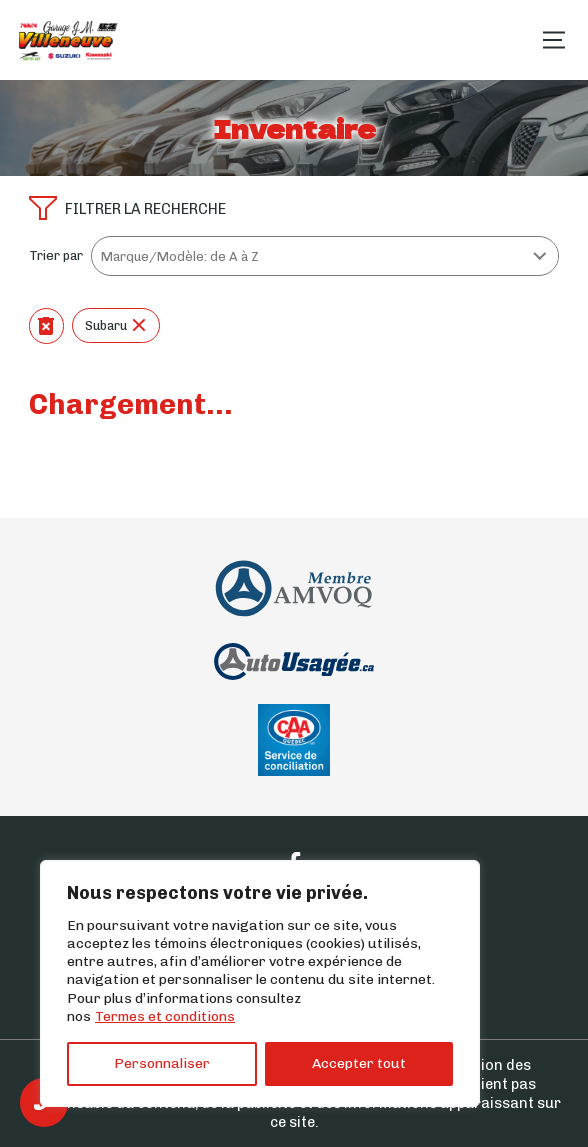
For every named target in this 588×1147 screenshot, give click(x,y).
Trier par (56, 255)
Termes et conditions (165, 1016)
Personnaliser (162, 1063)
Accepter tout (359, 1063)
